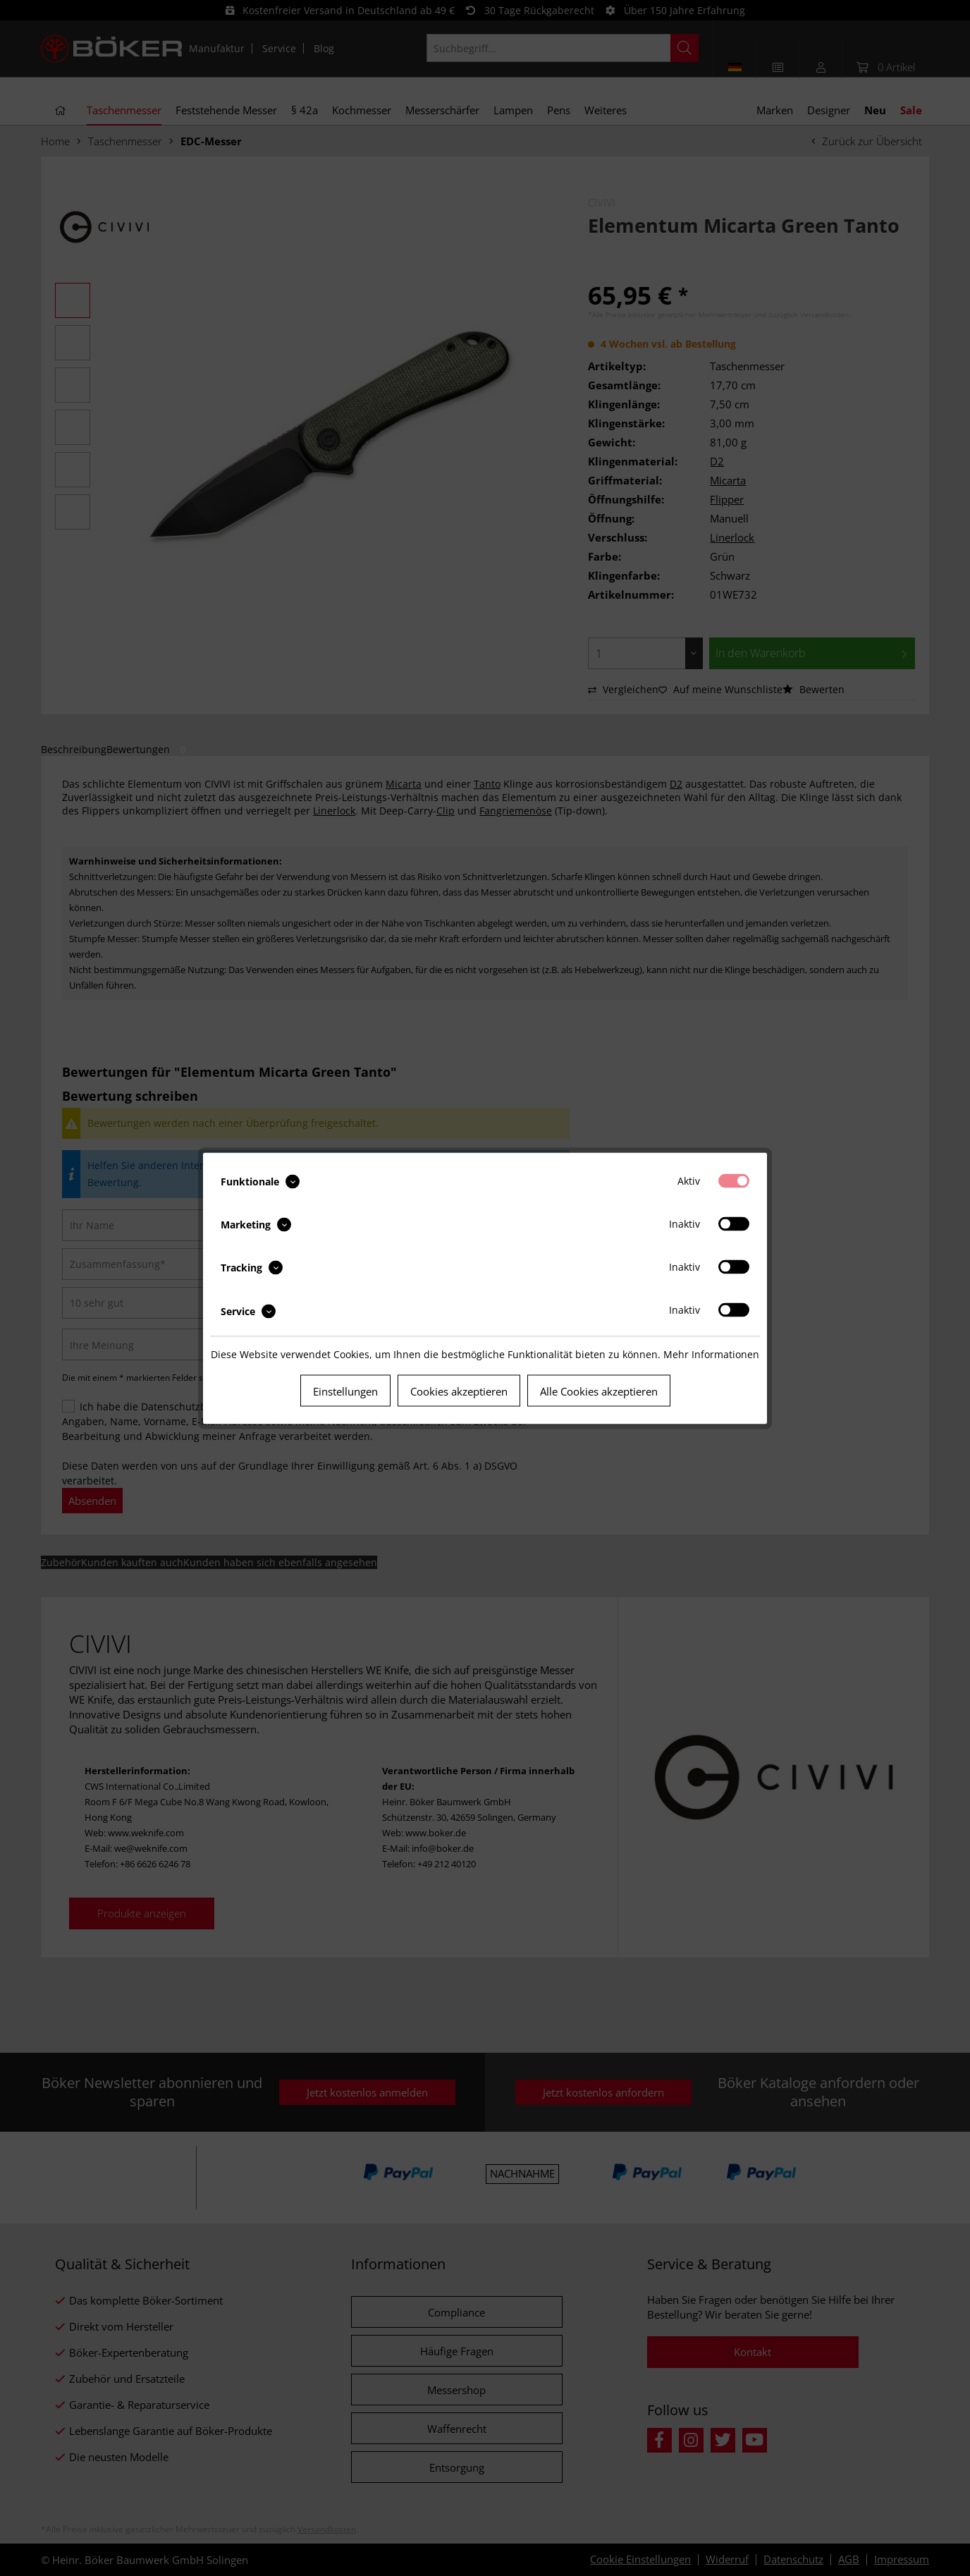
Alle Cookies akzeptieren (599, 1391)
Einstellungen (345, 1391)
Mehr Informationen (711, 1353)
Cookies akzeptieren (459, 1391)
